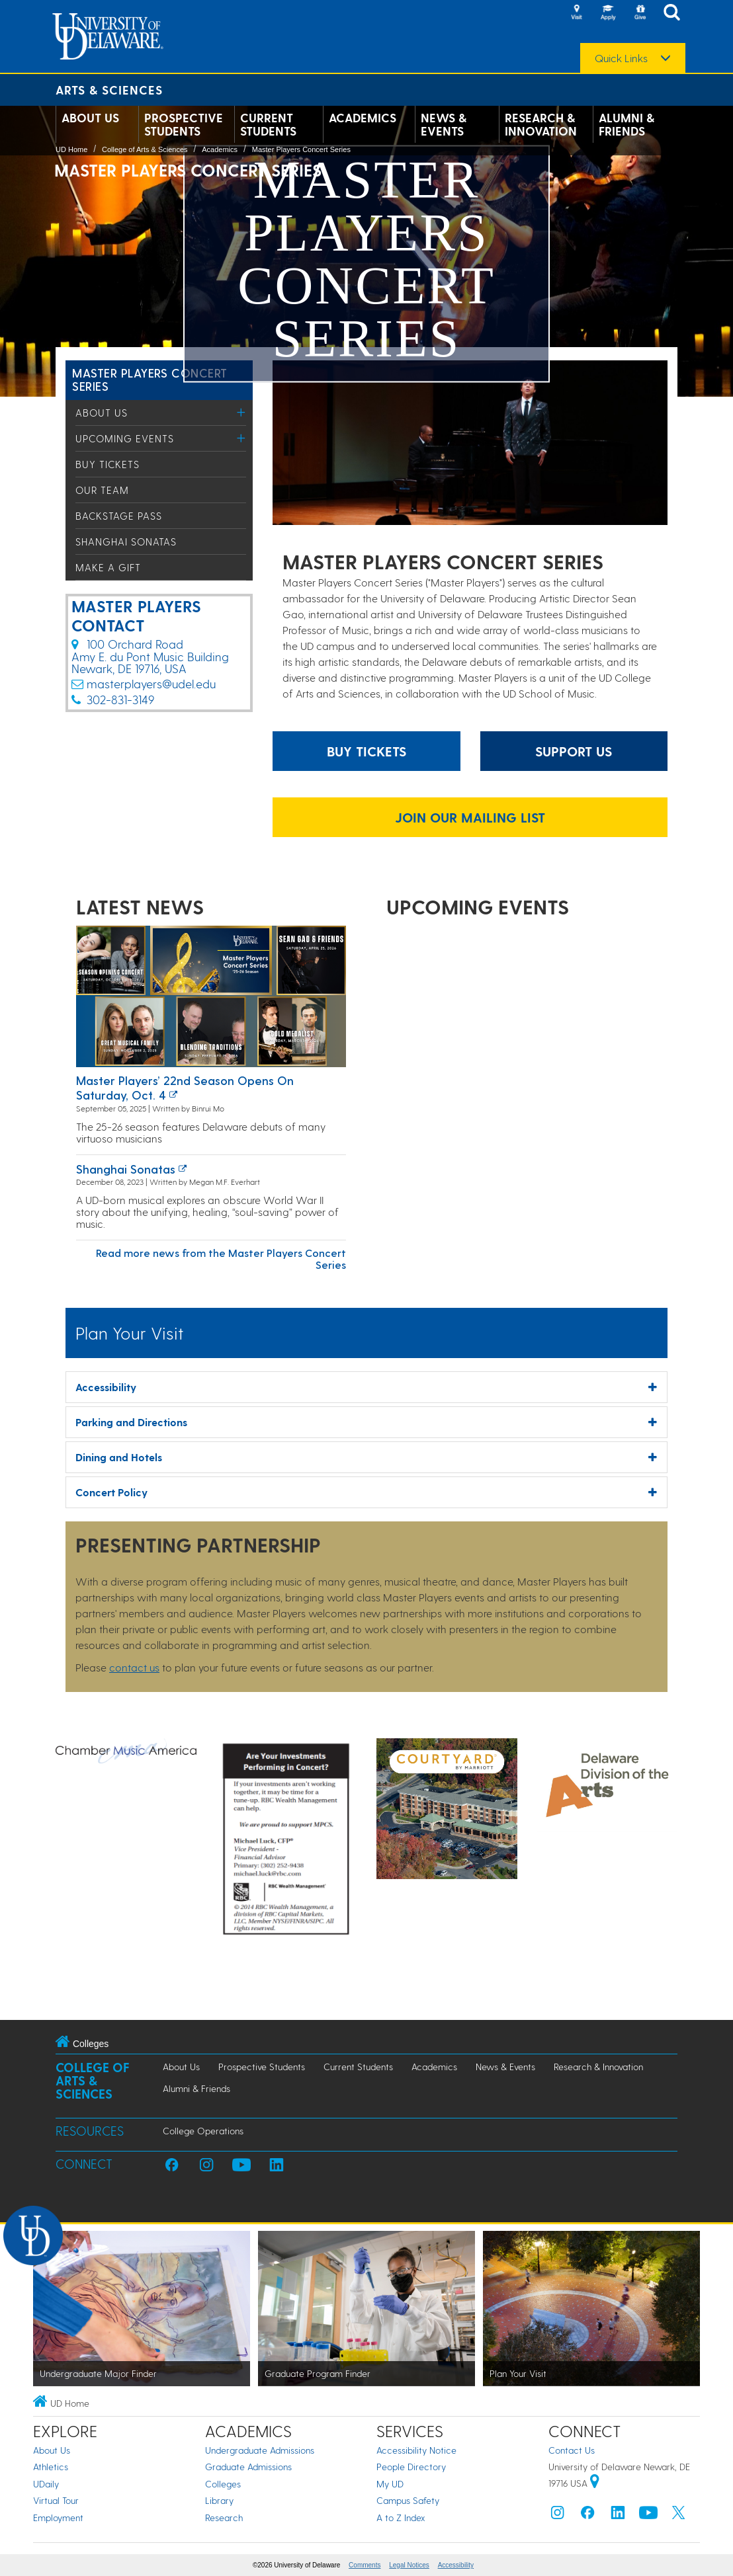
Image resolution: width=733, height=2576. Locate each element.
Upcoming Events (124, 438)
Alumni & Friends (626, 124)
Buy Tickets (107, 464)
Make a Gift (108, 567)
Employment (58, 2517)
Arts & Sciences (109, 90)
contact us (134, 1667)
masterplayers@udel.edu (151, 683)
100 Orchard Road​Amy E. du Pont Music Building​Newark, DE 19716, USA (150, 656)
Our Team (102, 490)
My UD (390, 2483)
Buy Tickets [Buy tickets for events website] (366, 751)
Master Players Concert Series (301, 149)
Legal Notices (409, 2565)
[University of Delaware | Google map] (594, 2483)
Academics (362, 117)
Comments (364, 2565)
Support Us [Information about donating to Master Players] (573, 751)
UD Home (71, 149)
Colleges (223, 2483)
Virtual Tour (56, 2500)
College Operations (203, 2130)
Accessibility (456, 2565)
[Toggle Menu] (241, 412)
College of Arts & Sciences (145, 149)
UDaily (46, 2483)
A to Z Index (400, 2517)
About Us (90, 117)
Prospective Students (183, 124)
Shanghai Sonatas (126, 541)
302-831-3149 (120, 699)
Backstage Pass (118, 516)
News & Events (443, 124)
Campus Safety (407, 2500)
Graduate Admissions (248, 2466)
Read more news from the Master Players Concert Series (221, 1258)
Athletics (50, 2466)
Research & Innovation (541, 124)
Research (224, 2517)
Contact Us (571, 2450)
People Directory (411, 2466)
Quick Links (621, 58)
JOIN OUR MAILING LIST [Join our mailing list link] (470, 817)
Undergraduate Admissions (259, 2450)
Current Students (268, 124)
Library (219, 2500)
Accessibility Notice (416, 2450)
